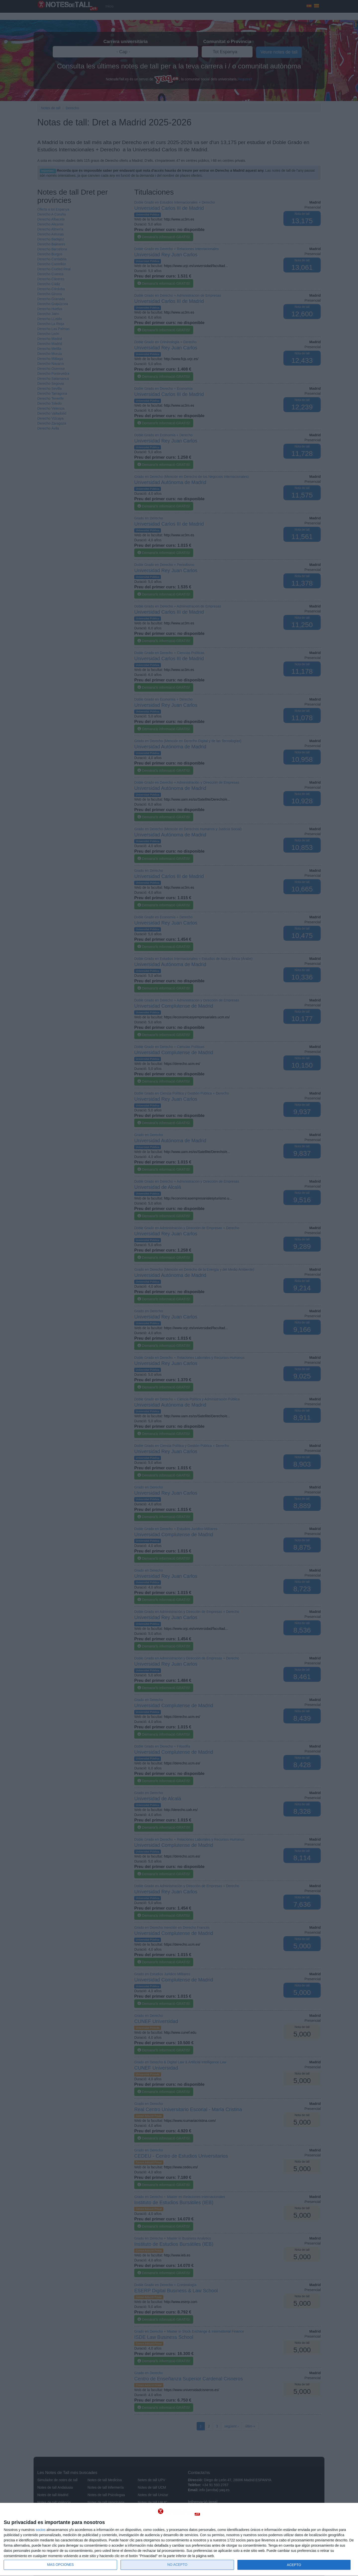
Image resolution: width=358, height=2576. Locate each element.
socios (40, 2529)
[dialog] (179, 2539)
